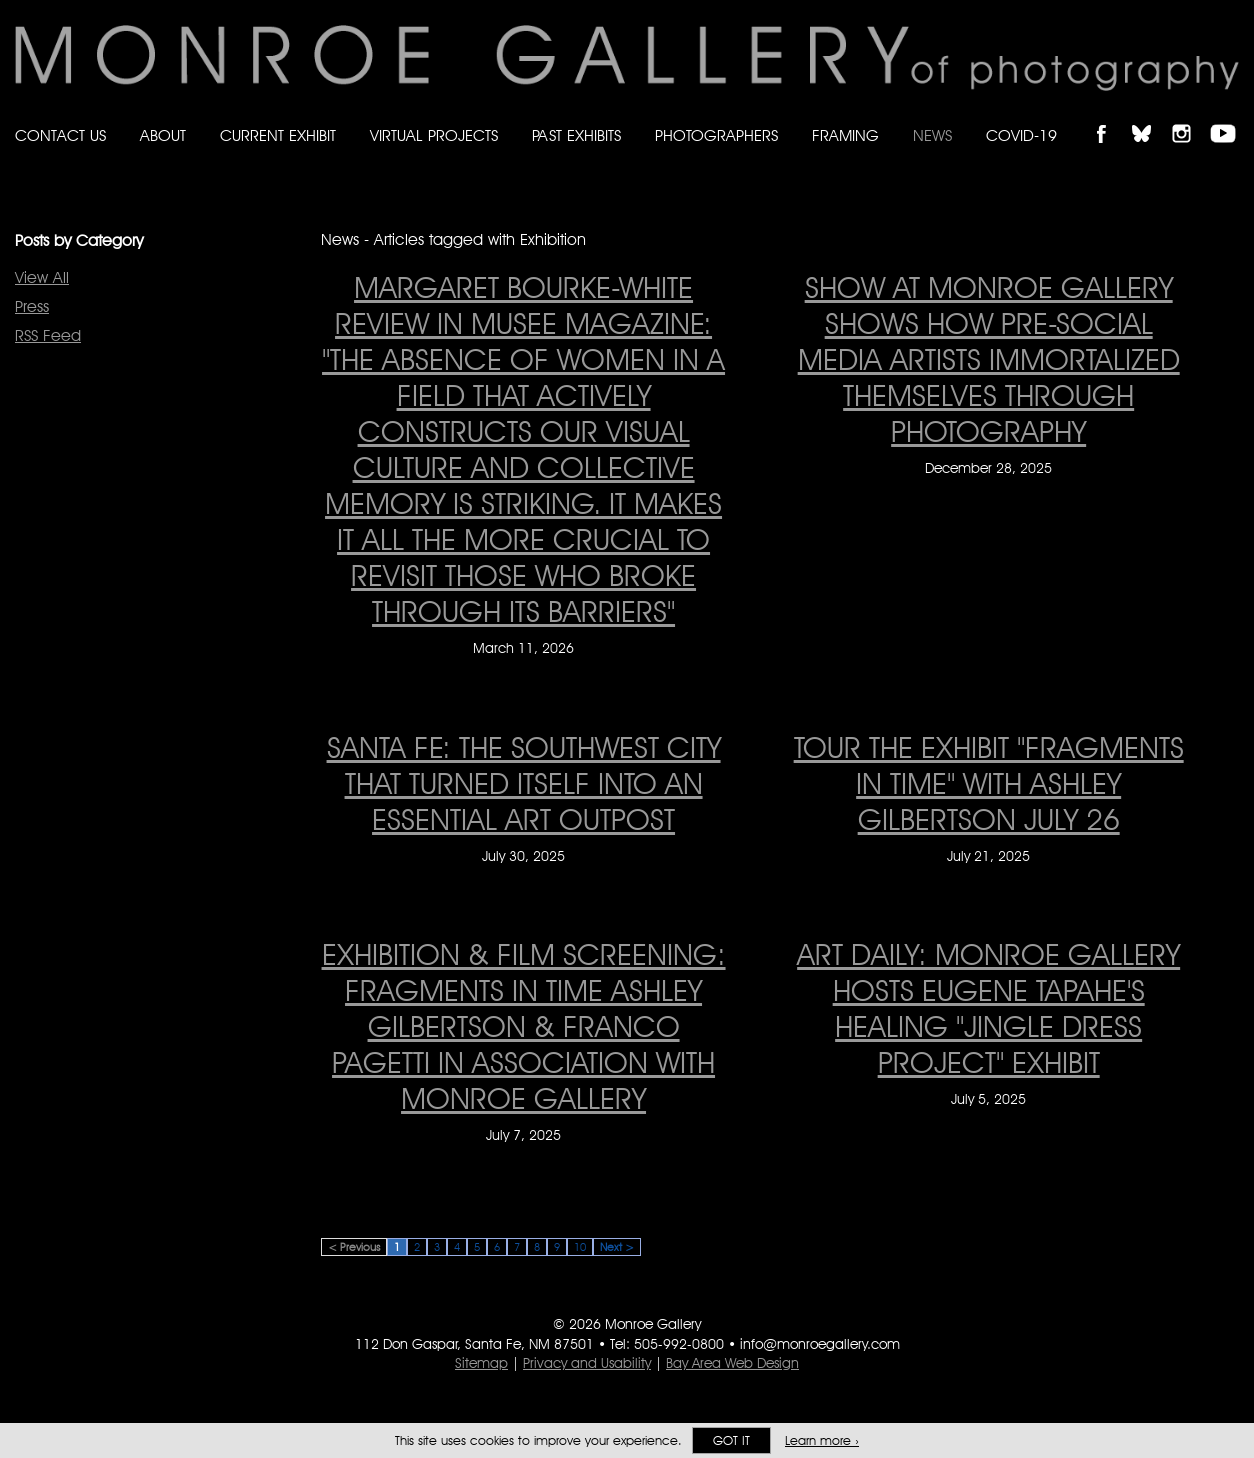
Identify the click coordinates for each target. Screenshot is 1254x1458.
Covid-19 (1021, 135)
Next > (617, 1247)
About (163, 135)
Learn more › (822, 1440)
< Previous (354, 1247)
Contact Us (60, 135)
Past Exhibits (576, 135)
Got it (731, 1440)
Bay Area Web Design (732, 1363)
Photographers (716, 135)
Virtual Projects (434, 135)
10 (580, 1247)
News (932, 135)
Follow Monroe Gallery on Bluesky (1151, 116)
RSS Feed (48, 335)
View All (42, 277)
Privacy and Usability (587, 1363)
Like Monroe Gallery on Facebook (1110, 116)
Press (32, 306)
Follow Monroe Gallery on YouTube (1230, 116)
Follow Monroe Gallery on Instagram (1190, 116)
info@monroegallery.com (820, 1344)
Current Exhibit (278, 135)
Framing (845, 135)
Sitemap (481, 1363)
